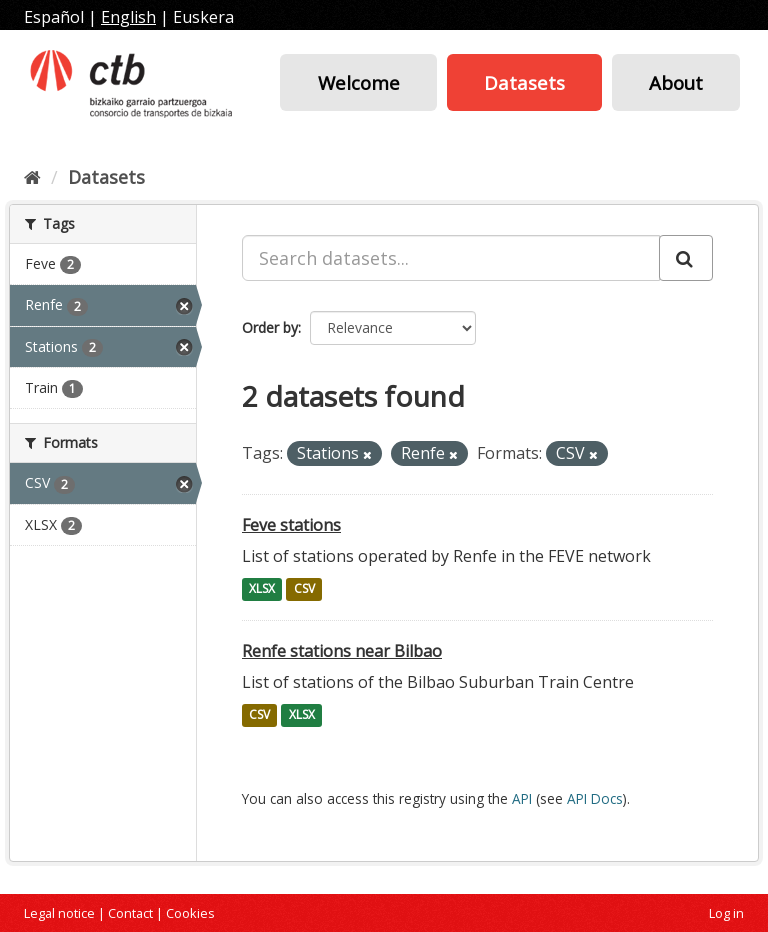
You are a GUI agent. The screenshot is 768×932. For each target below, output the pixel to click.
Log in (726, 913)
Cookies (190, 913)
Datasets (524, 82)
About (676, 82)
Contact (130, 913)
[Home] (32, 177)
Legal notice (59, 913)
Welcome (359, 82)
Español (54, 17)
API (522, 798)
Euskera (203, 17)
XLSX (262, 589)
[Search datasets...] (451, 258)
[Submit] (686, 258)
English (128, 17)
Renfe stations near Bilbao (342, 651)
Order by (270, 327)
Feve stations (291, 525)
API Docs (595, 798)
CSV (304, 589)
